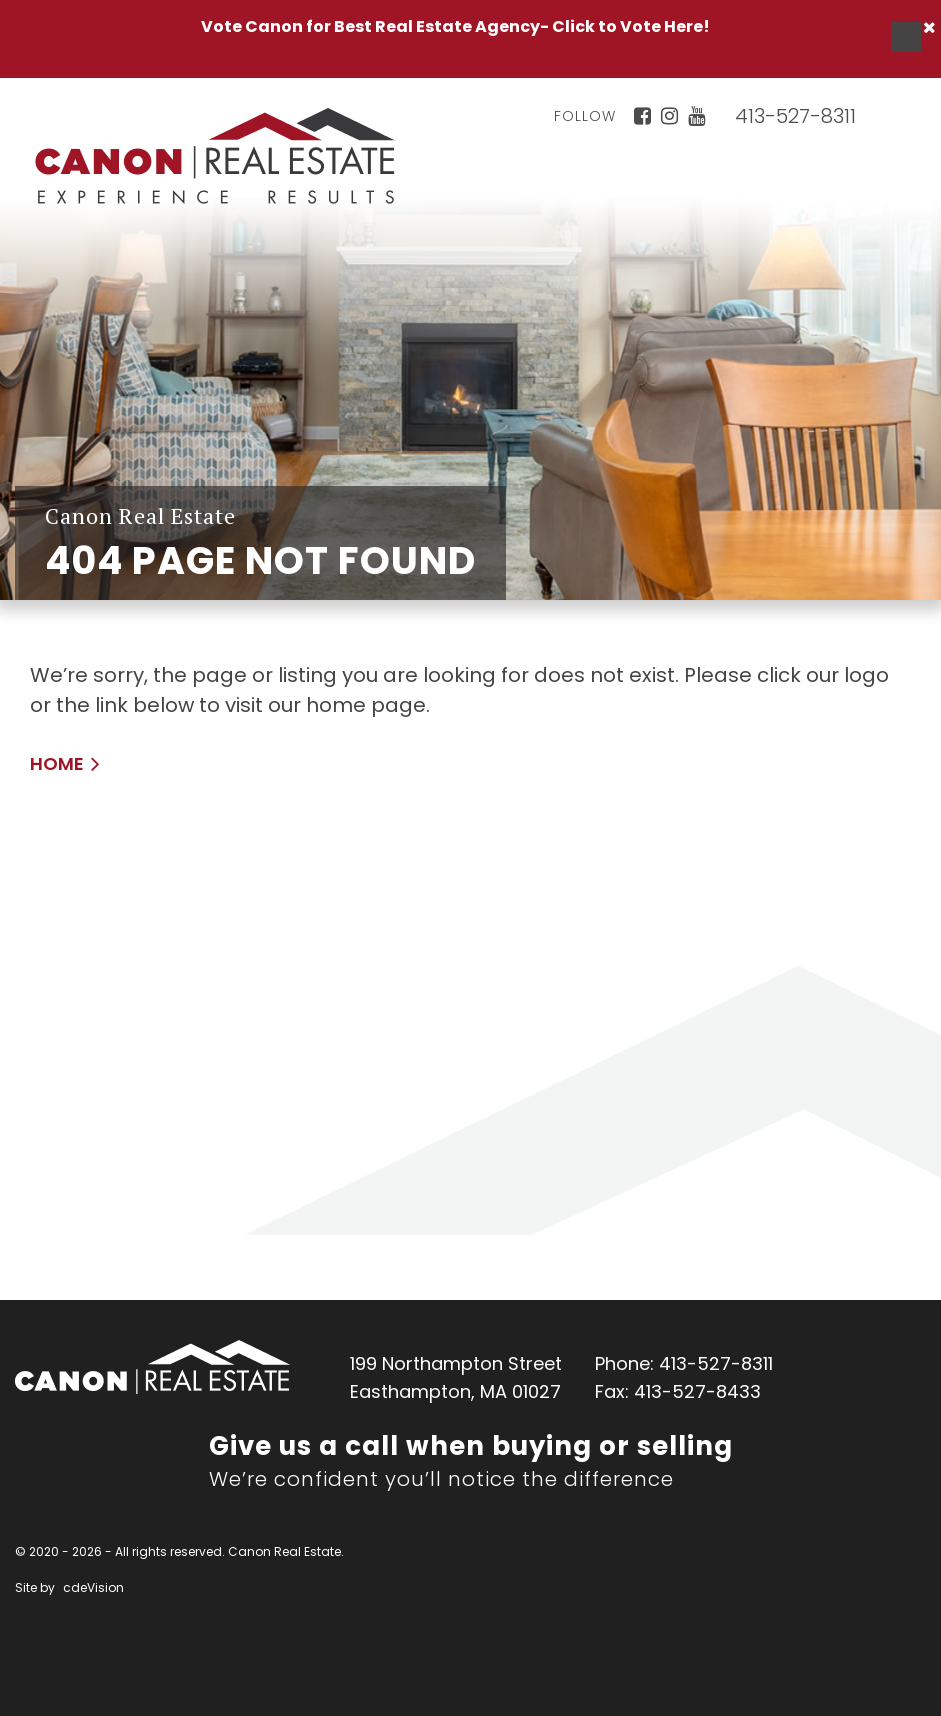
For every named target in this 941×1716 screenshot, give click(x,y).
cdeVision (93, 1587)
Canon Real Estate (152, 1367)
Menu (906, 37)
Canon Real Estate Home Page (215, 156)
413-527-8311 (795, 116)
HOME (57, 763)
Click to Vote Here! (631, 26)
